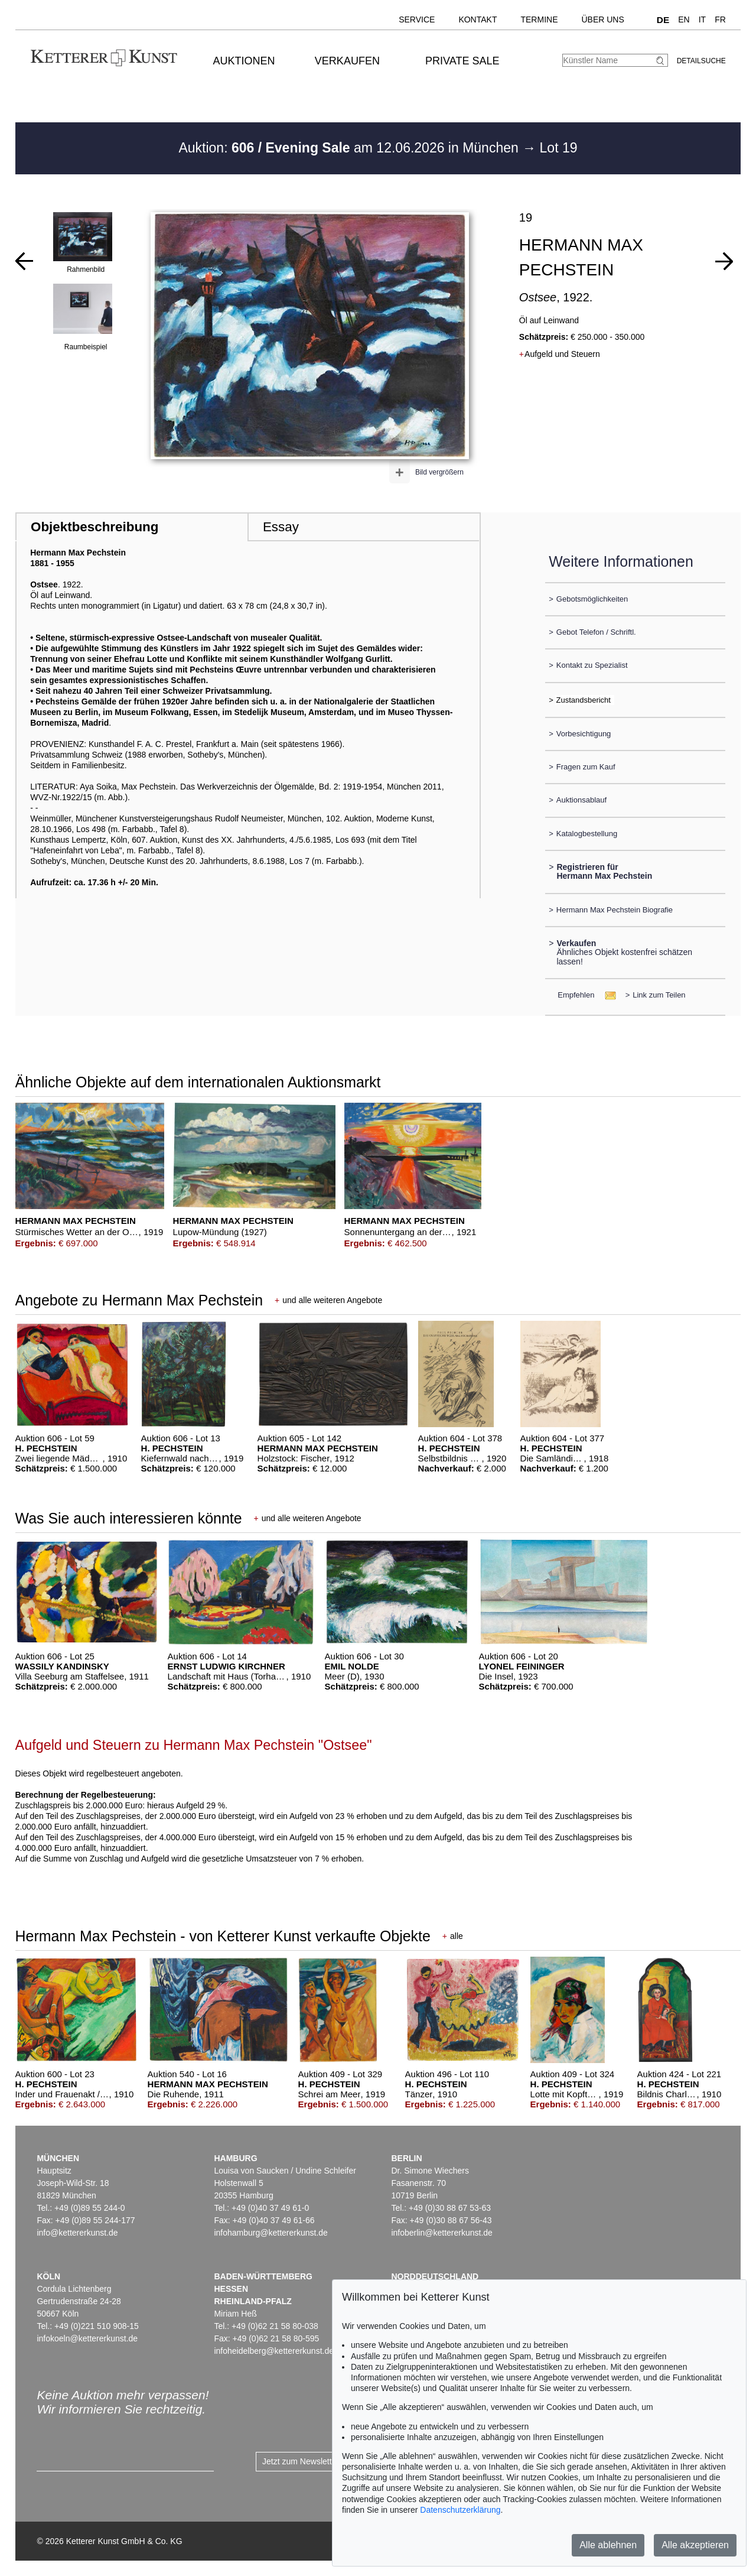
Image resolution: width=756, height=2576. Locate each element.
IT (702, 19)
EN (683, 19)
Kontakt (477, 19)
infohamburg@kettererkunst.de (270, 2232)
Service (417, 19)
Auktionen (244, 61)
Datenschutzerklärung (460, 2510)
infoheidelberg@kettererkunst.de (274, 2351)
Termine (539, 19)
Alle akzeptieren (695, 2545)
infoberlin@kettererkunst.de (441, 2232)
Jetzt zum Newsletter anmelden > (323, 2461)
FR (720, 19)
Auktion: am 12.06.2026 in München (350, 147)
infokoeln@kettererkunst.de (87, 2338)
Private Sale (462, 61)
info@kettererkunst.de (77, 2232)
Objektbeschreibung (94, 526)
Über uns (602, 19)
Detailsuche (701, 61)
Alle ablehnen (608, 2545)
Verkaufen (347, 61)
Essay (281, 526)
